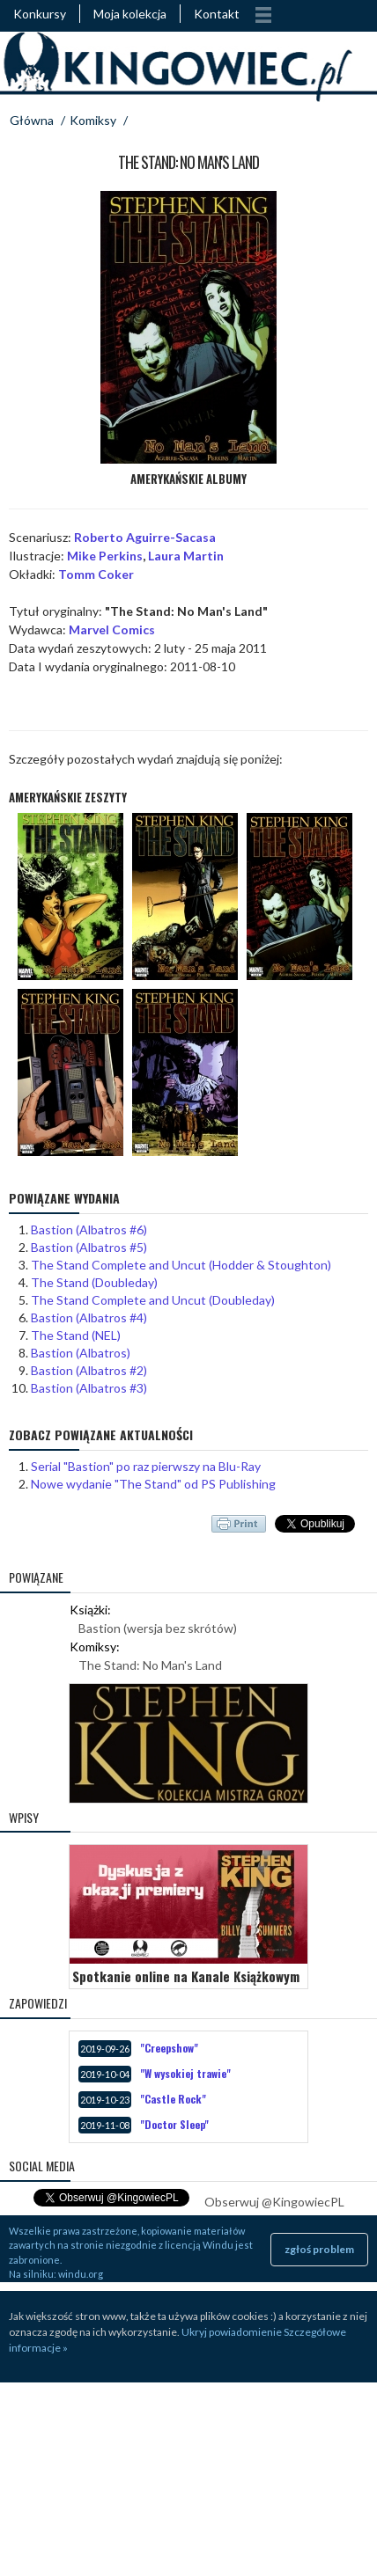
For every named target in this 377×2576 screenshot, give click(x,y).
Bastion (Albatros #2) (89, 1370)
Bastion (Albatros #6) (89, 1229)
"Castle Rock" (173, 2098)
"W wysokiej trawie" (185, 2073)
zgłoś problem (319, 2249)
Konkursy (39, 13)
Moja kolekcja (129, 13)
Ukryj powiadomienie (231, 2331)
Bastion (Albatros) (80, 1352)
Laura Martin (186, 555)
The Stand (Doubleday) (94, 1282)
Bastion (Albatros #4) (89, 1317)
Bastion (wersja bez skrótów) (157, 1628)
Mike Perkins (105, 555)
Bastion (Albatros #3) (89, 1387)
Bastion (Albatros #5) (89, 1247)
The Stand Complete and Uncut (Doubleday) (153, 1299)
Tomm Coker (96, 574)
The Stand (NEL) (76, 1335)
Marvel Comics (112, 629)
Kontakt (217, 13)
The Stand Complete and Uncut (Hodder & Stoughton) (181, 1264)
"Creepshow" (169, 2047)
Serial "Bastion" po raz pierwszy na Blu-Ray (146, 1466)
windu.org (80, 2274)
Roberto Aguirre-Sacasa (145, 537)
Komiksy (93, 120)
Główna (32, 120)
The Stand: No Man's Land (150, 1665)
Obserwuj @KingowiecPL (274, 2201)
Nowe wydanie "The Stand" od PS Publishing (153, 1483)
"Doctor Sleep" (174, 2124)
